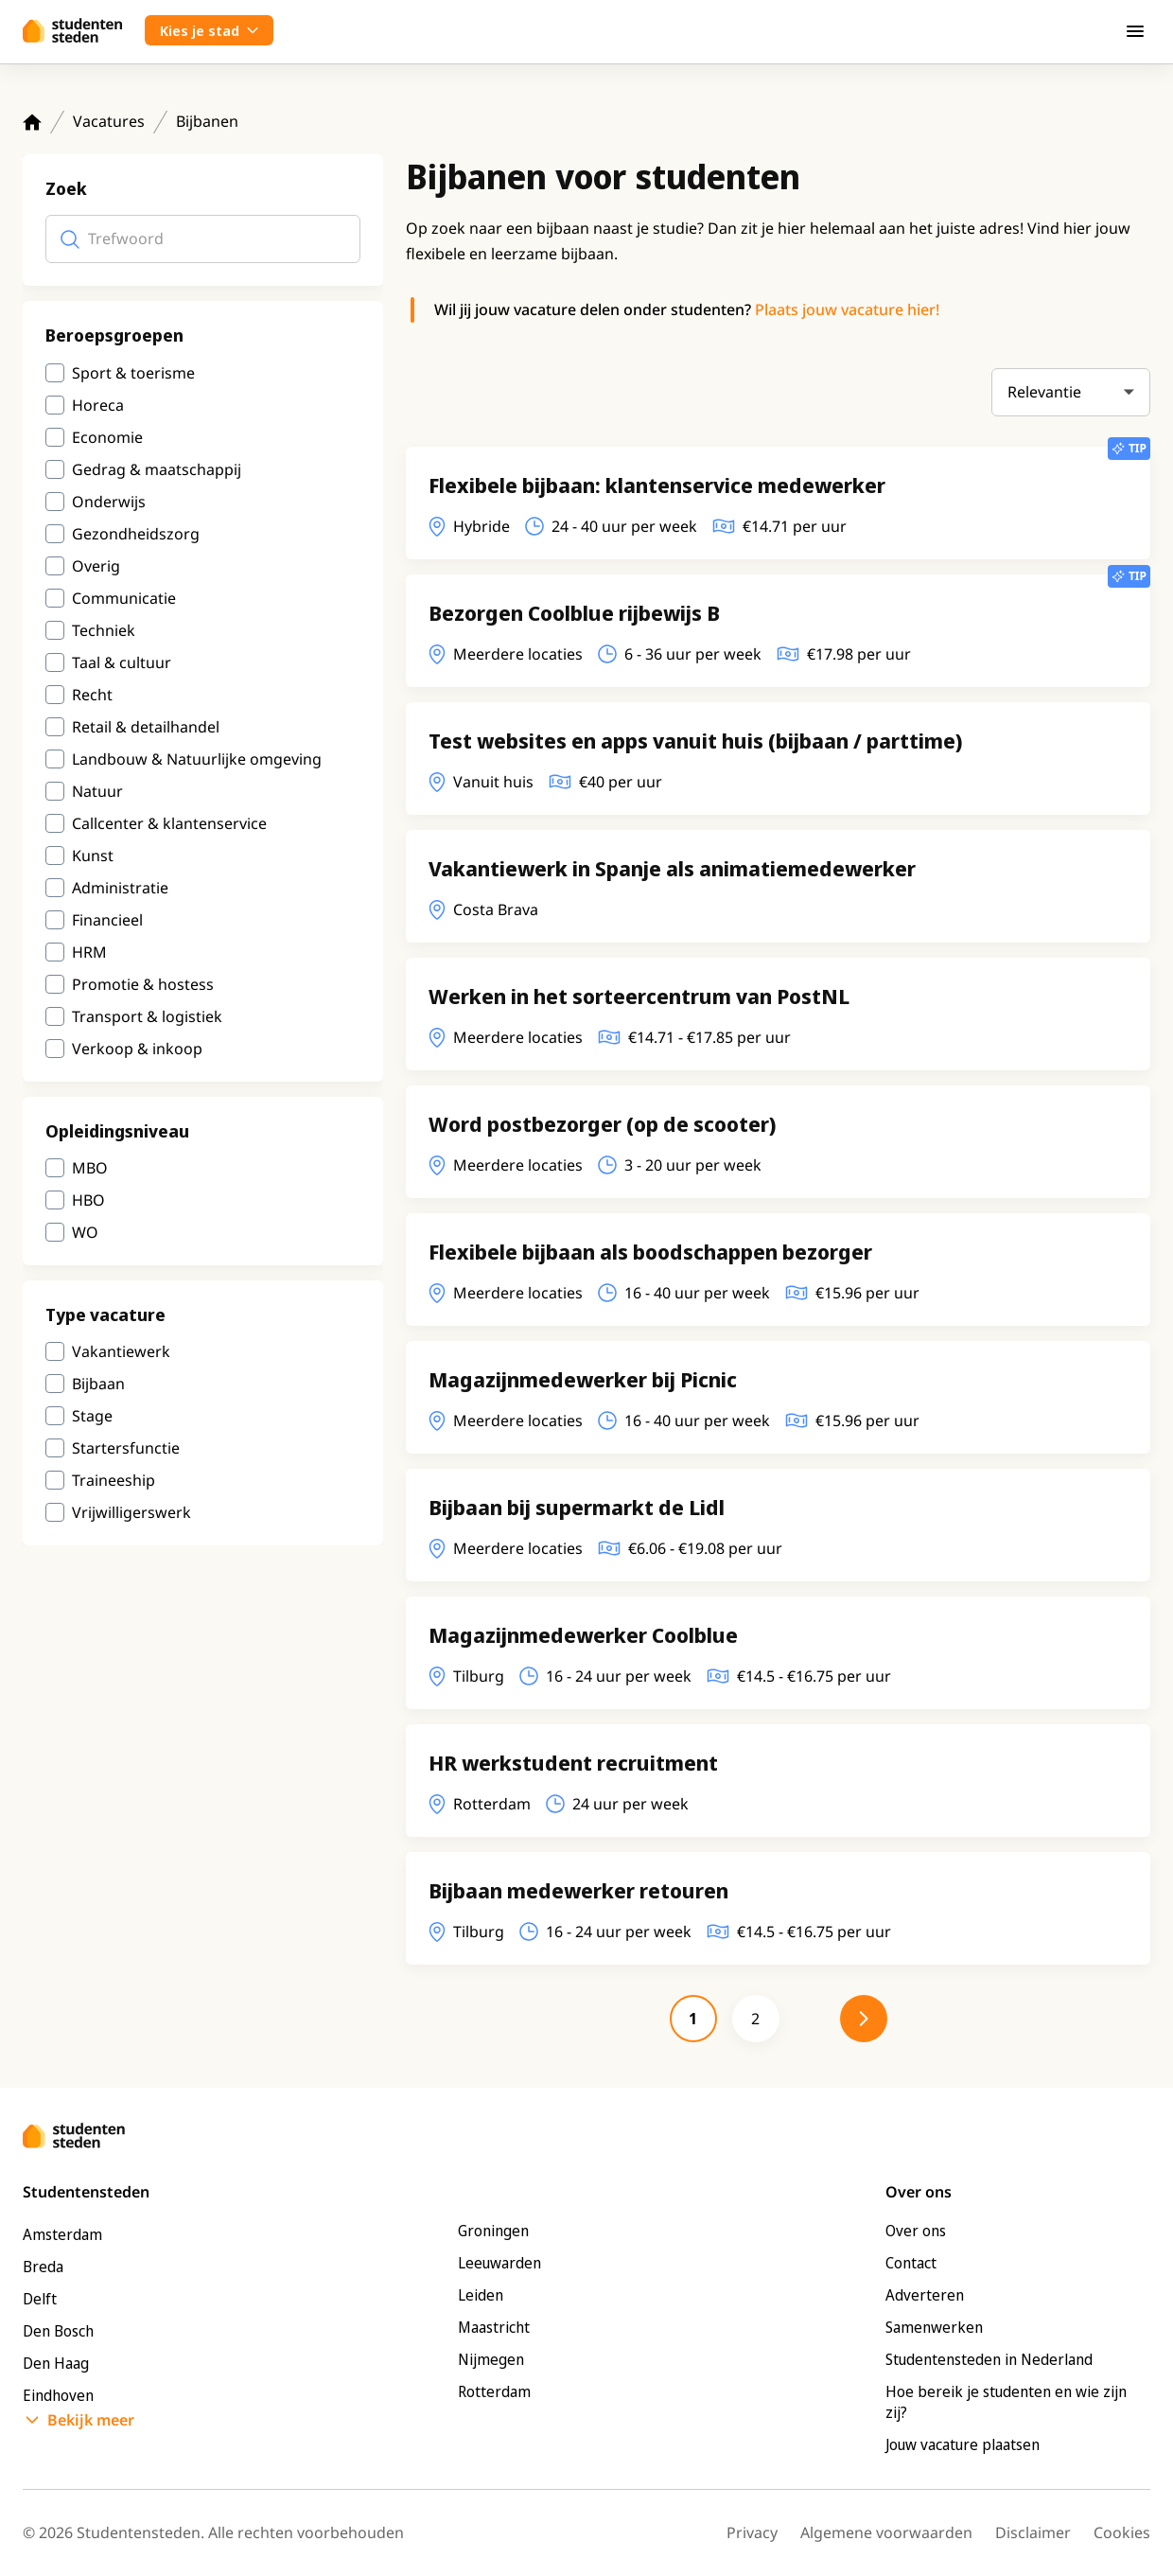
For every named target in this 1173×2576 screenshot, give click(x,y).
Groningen (493, 2230)
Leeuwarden (499, 2262)
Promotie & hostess (143, 984)
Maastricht (494, 2327)
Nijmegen (491, 2359)
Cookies (1122, 2532)
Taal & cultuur (121, 662)
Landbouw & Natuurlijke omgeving (197, 759)
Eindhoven (58, 2395)
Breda (43, 2266)
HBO (88, 1200)
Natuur (97, 791)
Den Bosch (58, 2330)
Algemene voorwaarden (886, 2532)
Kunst (93, 855)
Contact (911, 2262)
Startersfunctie (126, 1448)
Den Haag (56, 2363)
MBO (90, 1167)
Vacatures (109, 121)
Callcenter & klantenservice (169, 823)
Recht (92, 694)
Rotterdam (494, 2391)
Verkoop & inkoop (137, 1048)
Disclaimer (1033, 2532)
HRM (89, 952)
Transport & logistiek (147, 1016)
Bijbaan (98, 1383)
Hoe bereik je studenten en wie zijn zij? (1006, 2402)
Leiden (480, 2295)
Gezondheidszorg (136, 533)
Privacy (752, 2532)
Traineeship (113, 1480)
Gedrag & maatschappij (156, 469)
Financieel (107, 919)
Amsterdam (62, 2234)
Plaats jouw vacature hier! (847, 309)
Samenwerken (934, 2327)
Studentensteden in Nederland (989, 2359)
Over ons (915, 2230)
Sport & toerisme (133, 372)
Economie (107, 437)
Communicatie (124, 598)
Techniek (103, 630)
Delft (40, 2298)
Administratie (120, 887)
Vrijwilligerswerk (131, 1512)
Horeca (98, 405)
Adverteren (924, 2295)
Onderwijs (109, 501)
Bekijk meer (90, 2419)
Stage (92, 1415)
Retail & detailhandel (145, 726)
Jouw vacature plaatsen (962, 2444)
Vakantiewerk (121, 1351)
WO (85, 1232)
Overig (96, 566)
